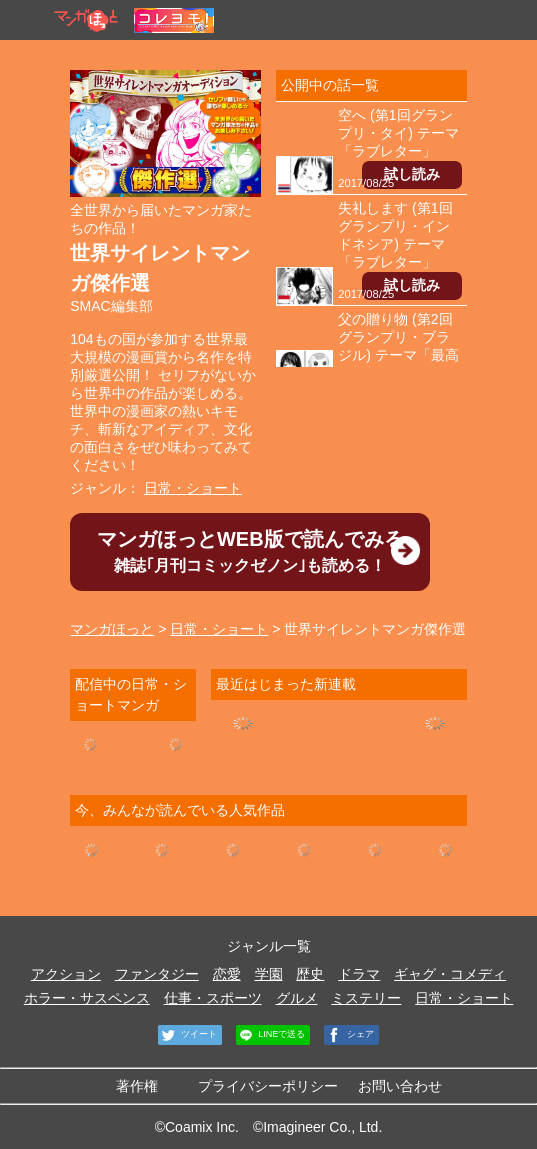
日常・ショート (193, 488)
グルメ (297, 998)
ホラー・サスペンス (87, 998)
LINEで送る (271, 1035)
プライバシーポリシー (268, 1086)
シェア (349, 1035)
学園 (269, 974)
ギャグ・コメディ (450, 974)
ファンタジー (157, 974)
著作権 (137, 1086)
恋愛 (227, 974)
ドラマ (359, 974)
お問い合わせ (400, 1086)
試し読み (412, 174)
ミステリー (366, 998)
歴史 (310, 974)
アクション (66, 974)
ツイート (187, 1035)
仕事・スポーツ (213, 998)
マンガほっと (112, 629)
